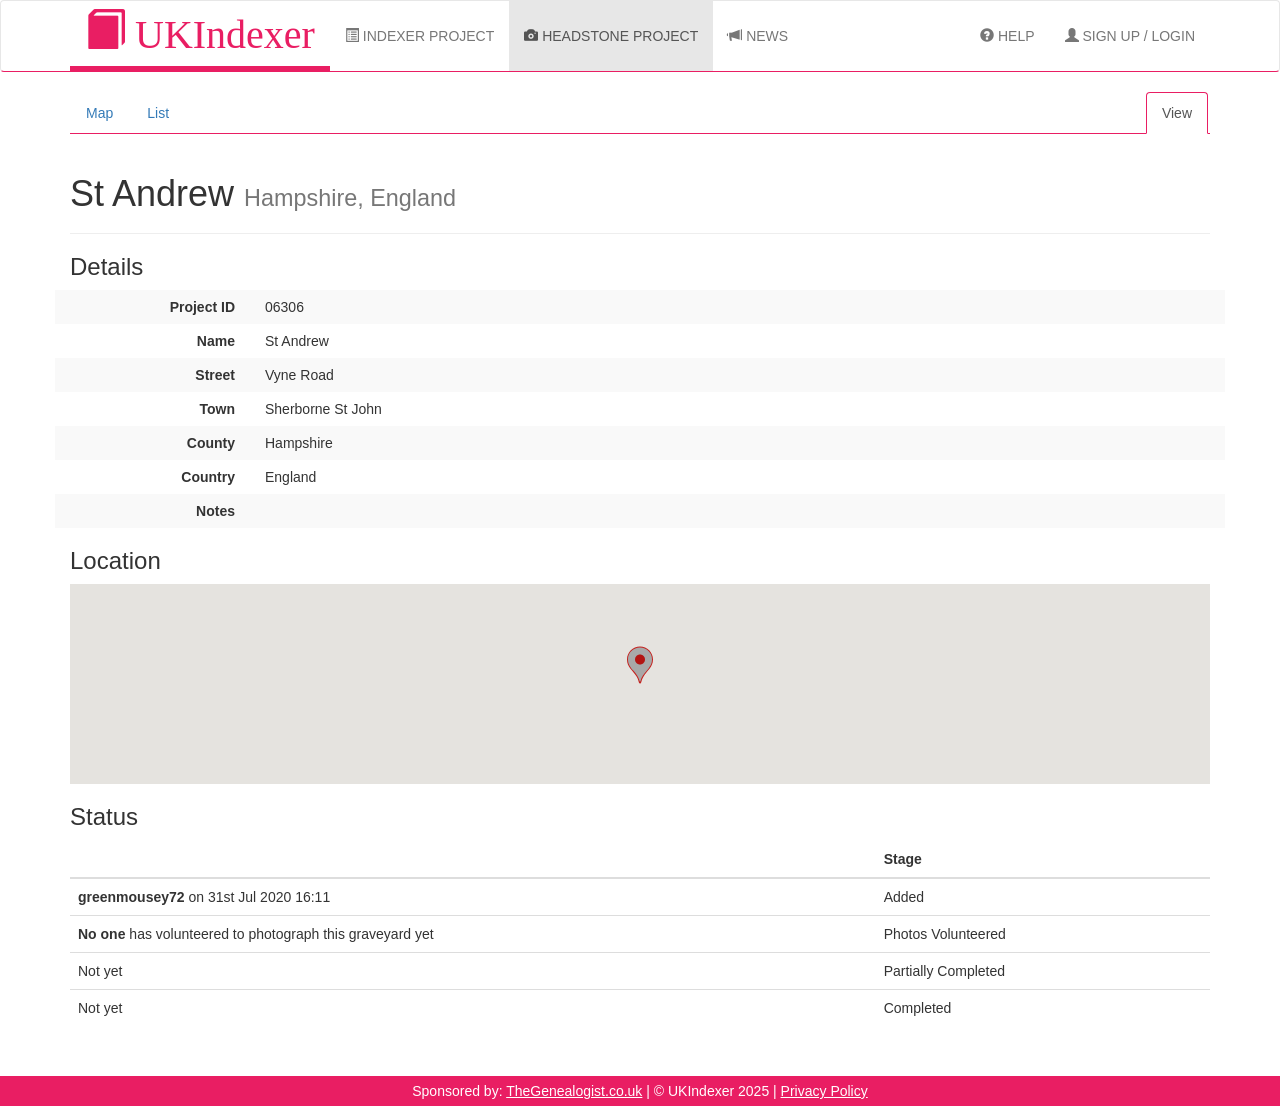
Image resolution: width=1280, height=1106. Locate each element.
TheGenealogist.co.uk (574, 1091)
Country (208, 477)
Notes (215, 511)
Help (1007, 36)
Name (216, 341)
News (758, 36)
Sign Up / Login (1130, 36)
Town (217, 409)
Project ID (202, 307)
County (211, 443)
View (1177, 113)
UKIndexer (200, 33)
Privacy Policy (824, 1091)
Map (99, 113)
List (158, 113)
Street (215, 375)
